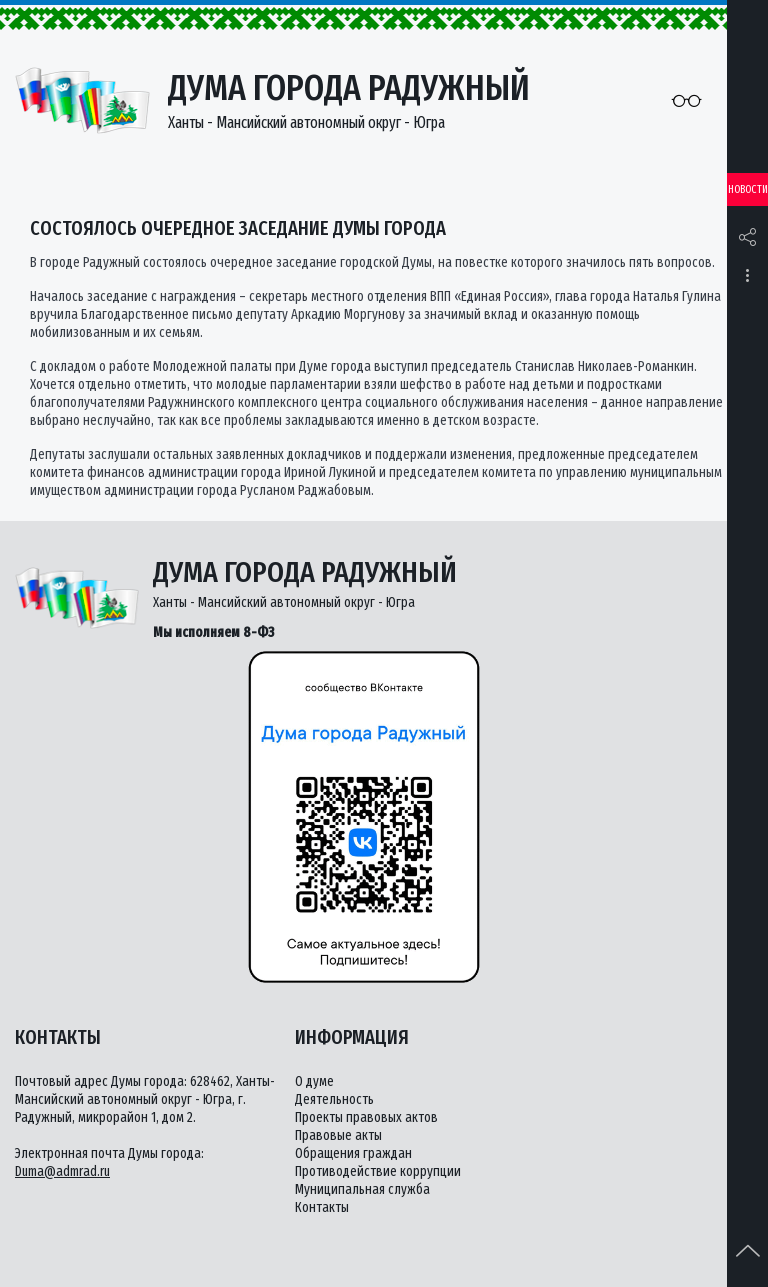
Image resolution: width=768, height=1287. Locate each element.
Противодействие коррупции (378, 1171)
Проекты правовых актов (366, 1117)
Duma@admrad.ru (62, 1171)
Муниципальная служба (362, 1189)
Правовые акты (338, 1135)
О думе (314, 1081)
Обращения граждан (353, 1153)
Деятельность (334, 1099)
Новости (748, 189)
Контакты (322, 1207)
